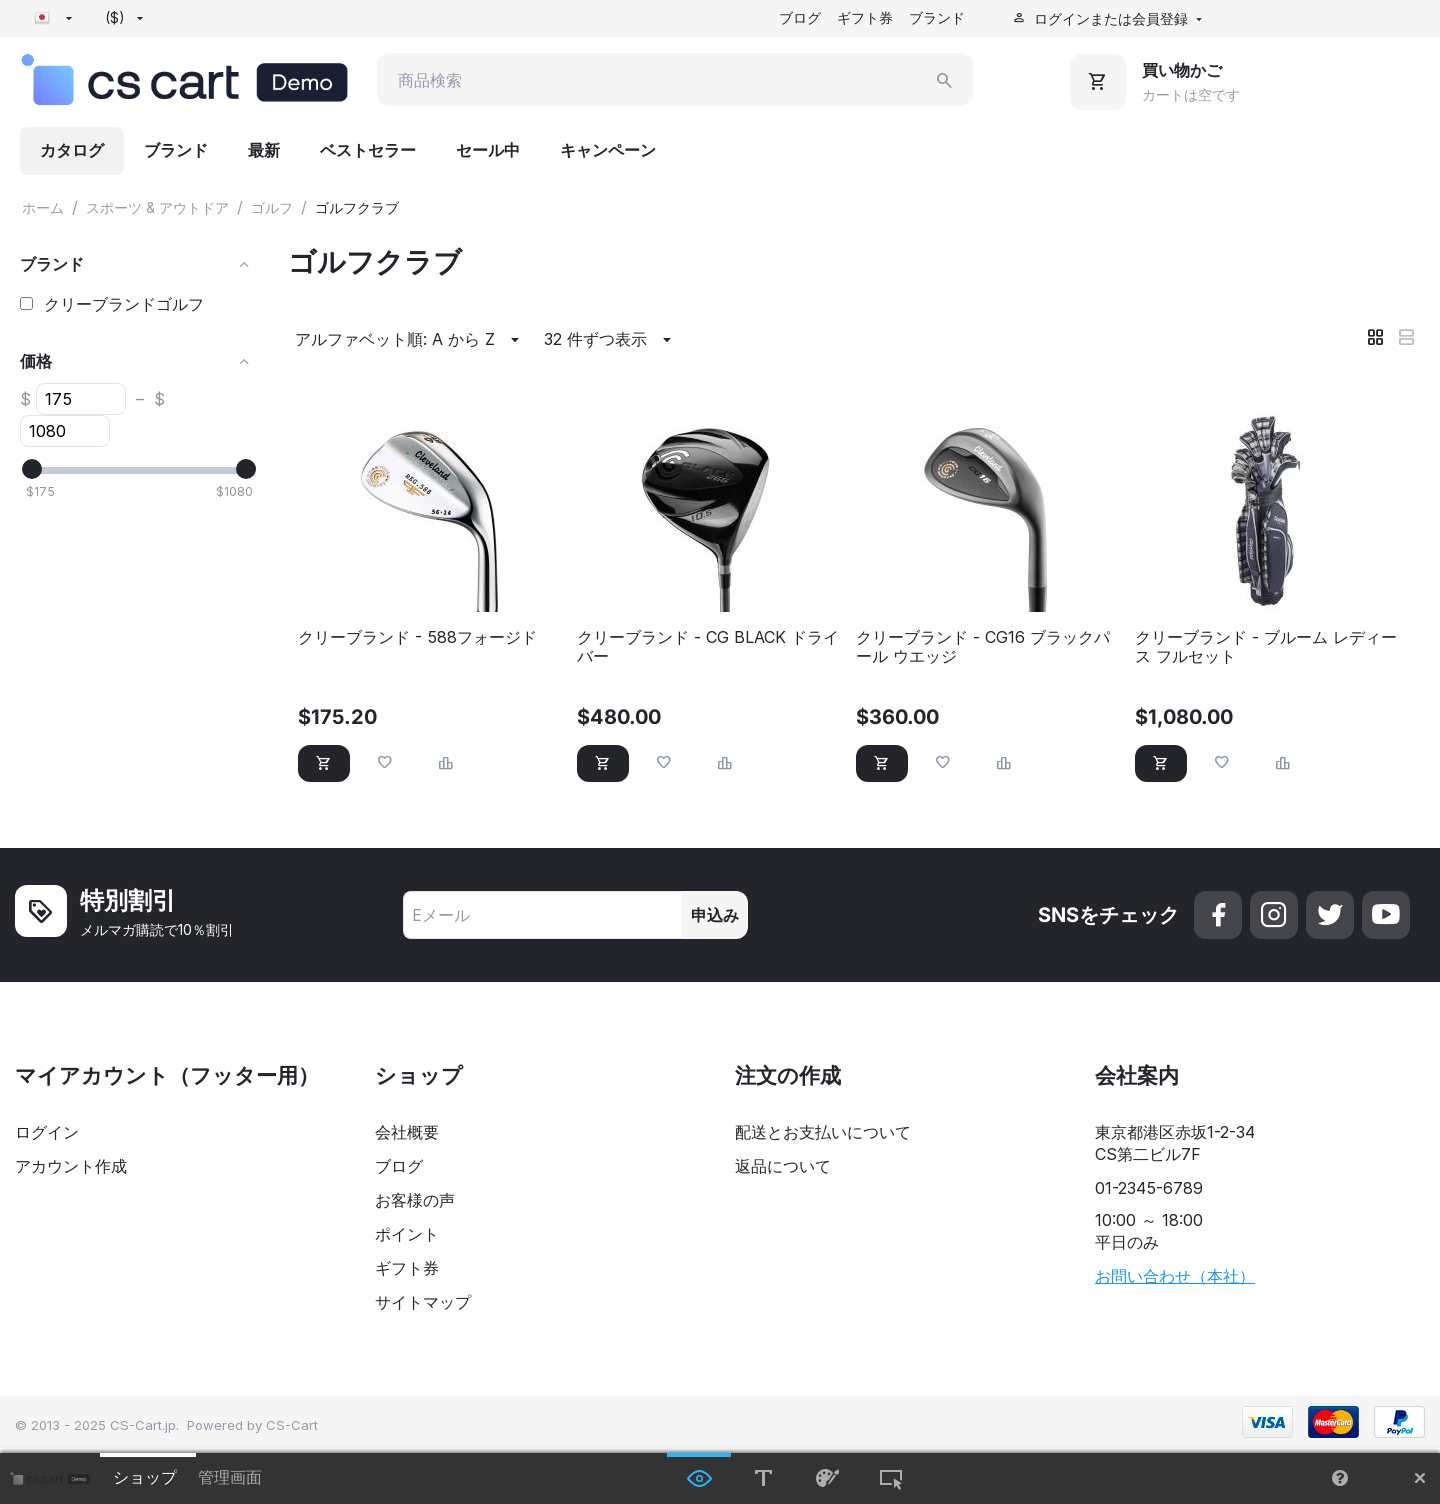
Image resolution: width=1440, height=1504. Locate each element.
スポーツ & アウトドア (157, 207)
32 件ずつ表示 (610, 340)
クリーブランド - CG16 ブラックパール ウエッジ (983, 647)
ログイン (47, 1132)
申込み (715, 915)
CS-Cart (292, 1425)
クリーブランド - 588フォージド (417, 637)
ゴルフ (272, 207)
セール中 (488, 150)
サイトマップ (423, 1302)
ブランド (937, 17)
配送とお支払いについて (823, 1132)
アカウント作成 (71, 1166)
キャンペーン (608, 150)
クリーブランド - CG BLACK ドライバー (708, 647)
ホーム (43, 207)
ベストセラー (368, 150)
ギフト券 (865, 17)
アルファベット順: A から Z (410, 340)
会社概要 (407, 1132)
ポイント (407, 1234)
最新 (264, 150)
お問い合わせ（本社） (1175, 1276)
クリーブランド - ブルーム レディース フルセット (1266, 647)
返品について (783, 1166)
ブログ (800, 17)
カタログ (72, 150)
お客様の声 (415, 1200)
